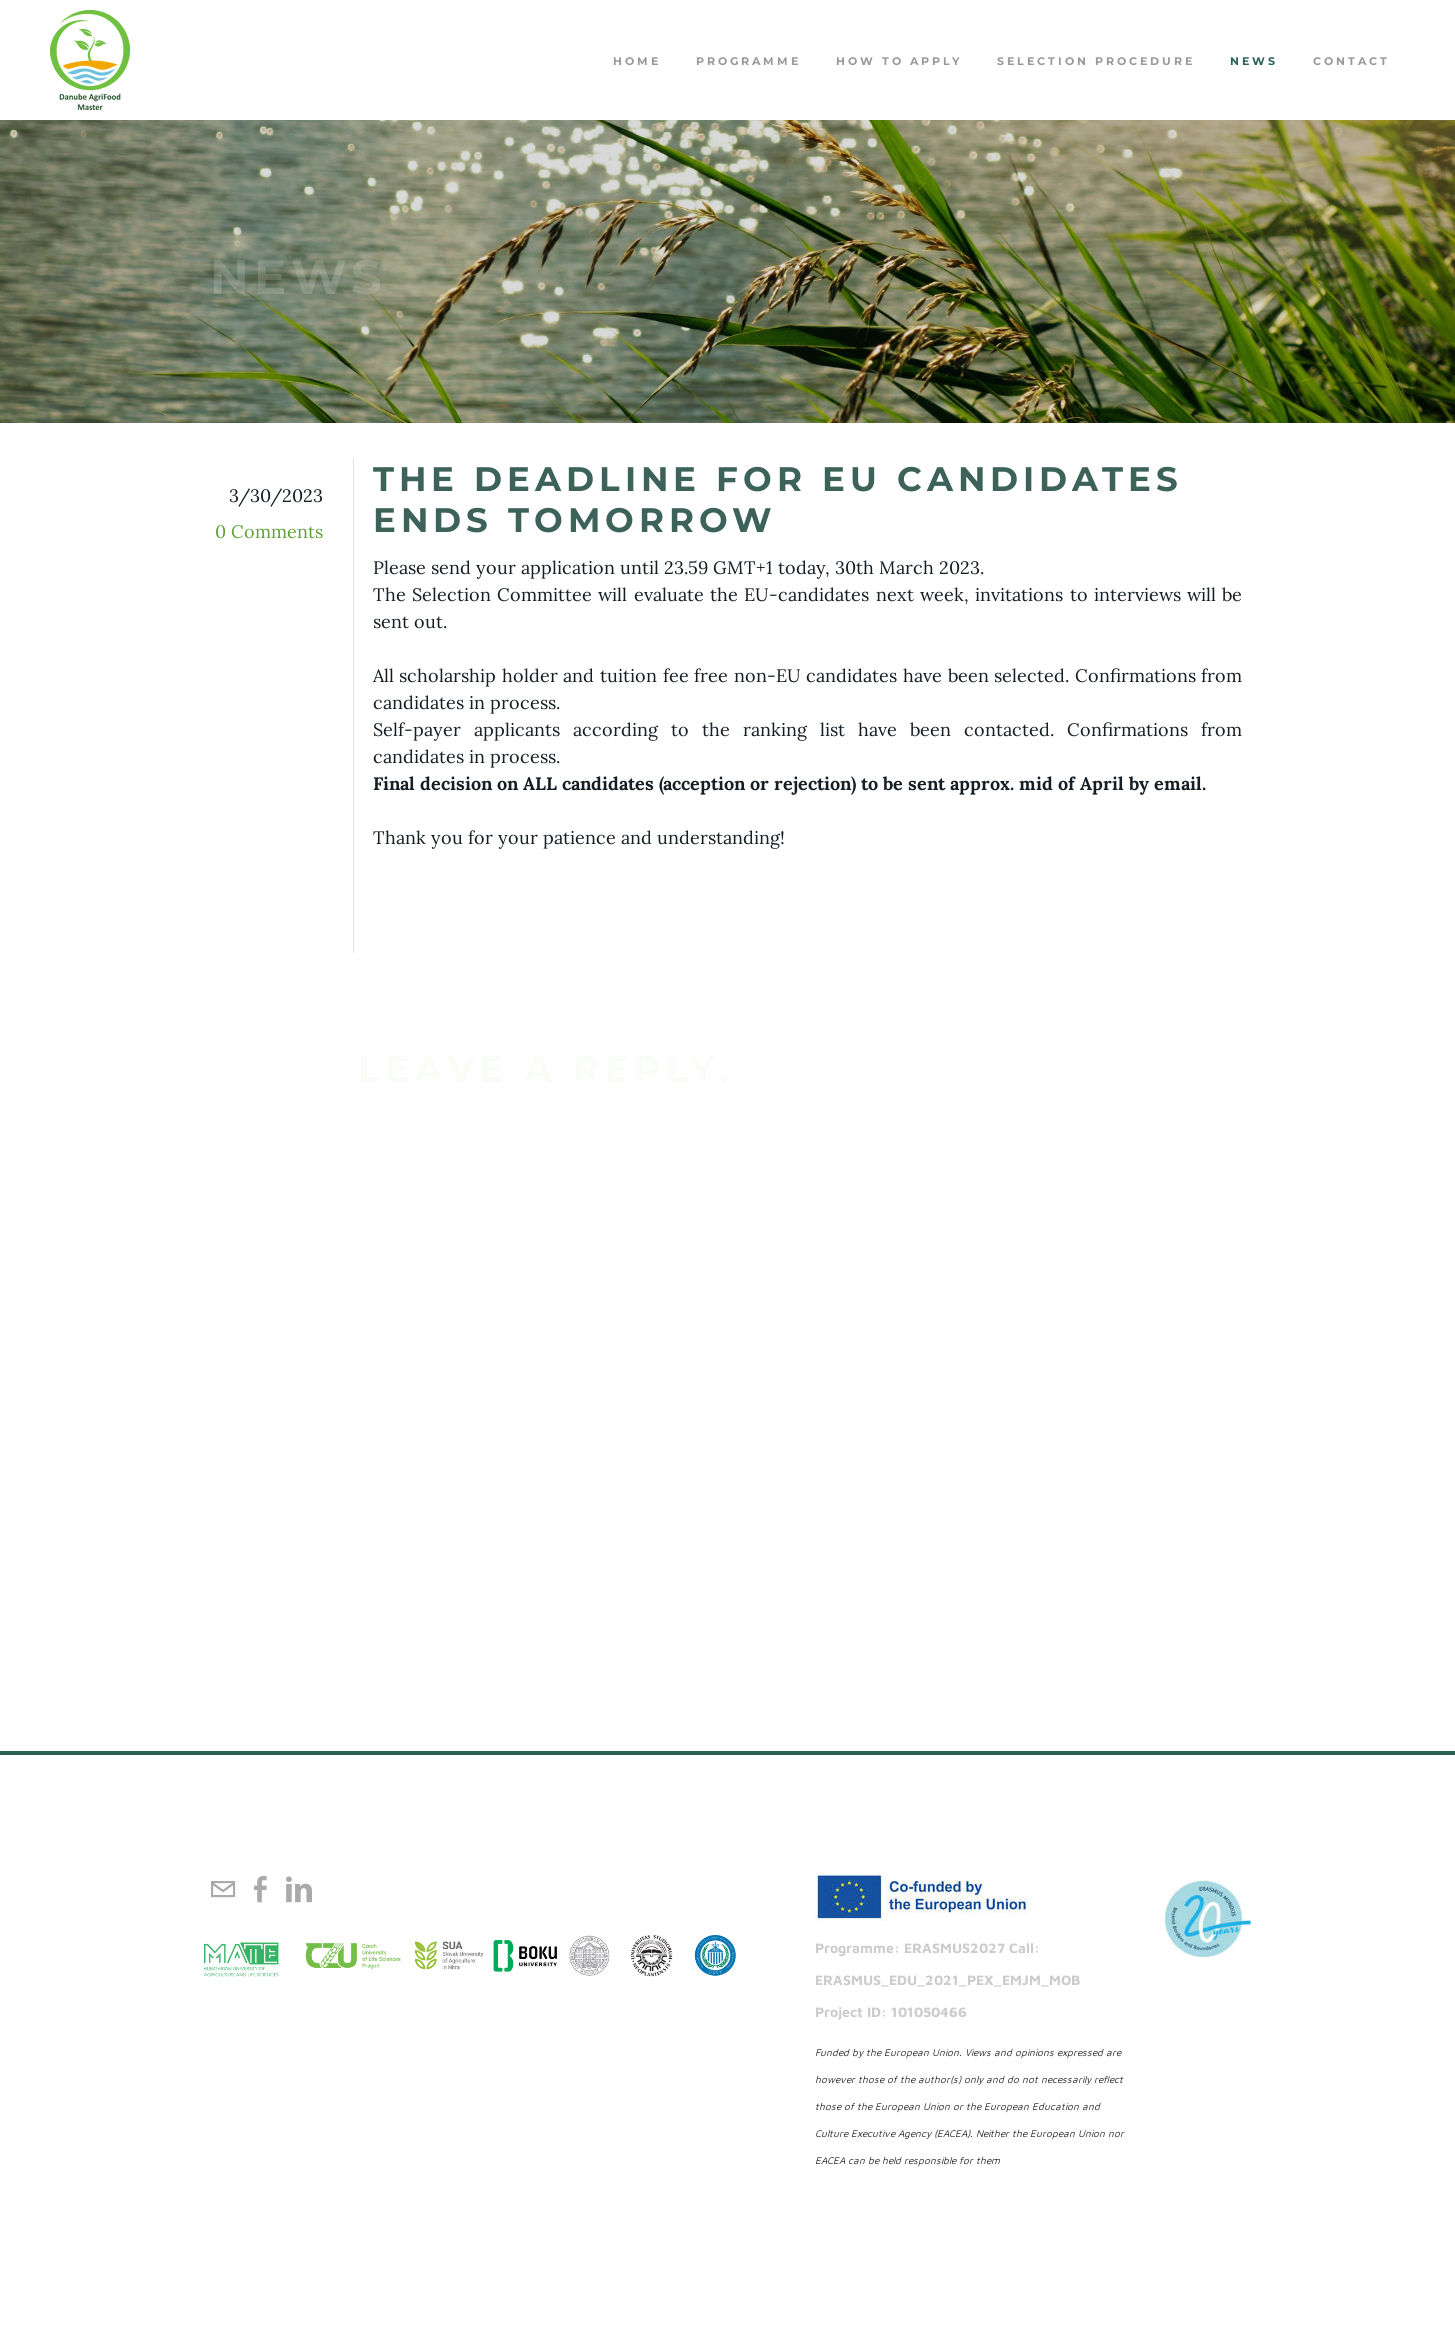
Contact (1351, 61)
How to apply (899, 61)
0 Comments (269, 531)
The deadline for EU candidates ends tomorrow (778, 499)
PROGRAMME (748, 61)
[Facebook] (261, 1889)
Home (637, 61)
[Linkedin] (299, 1889)
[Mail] (223, 1889)
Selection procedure (1096, 61)
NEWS (1254, 61)
